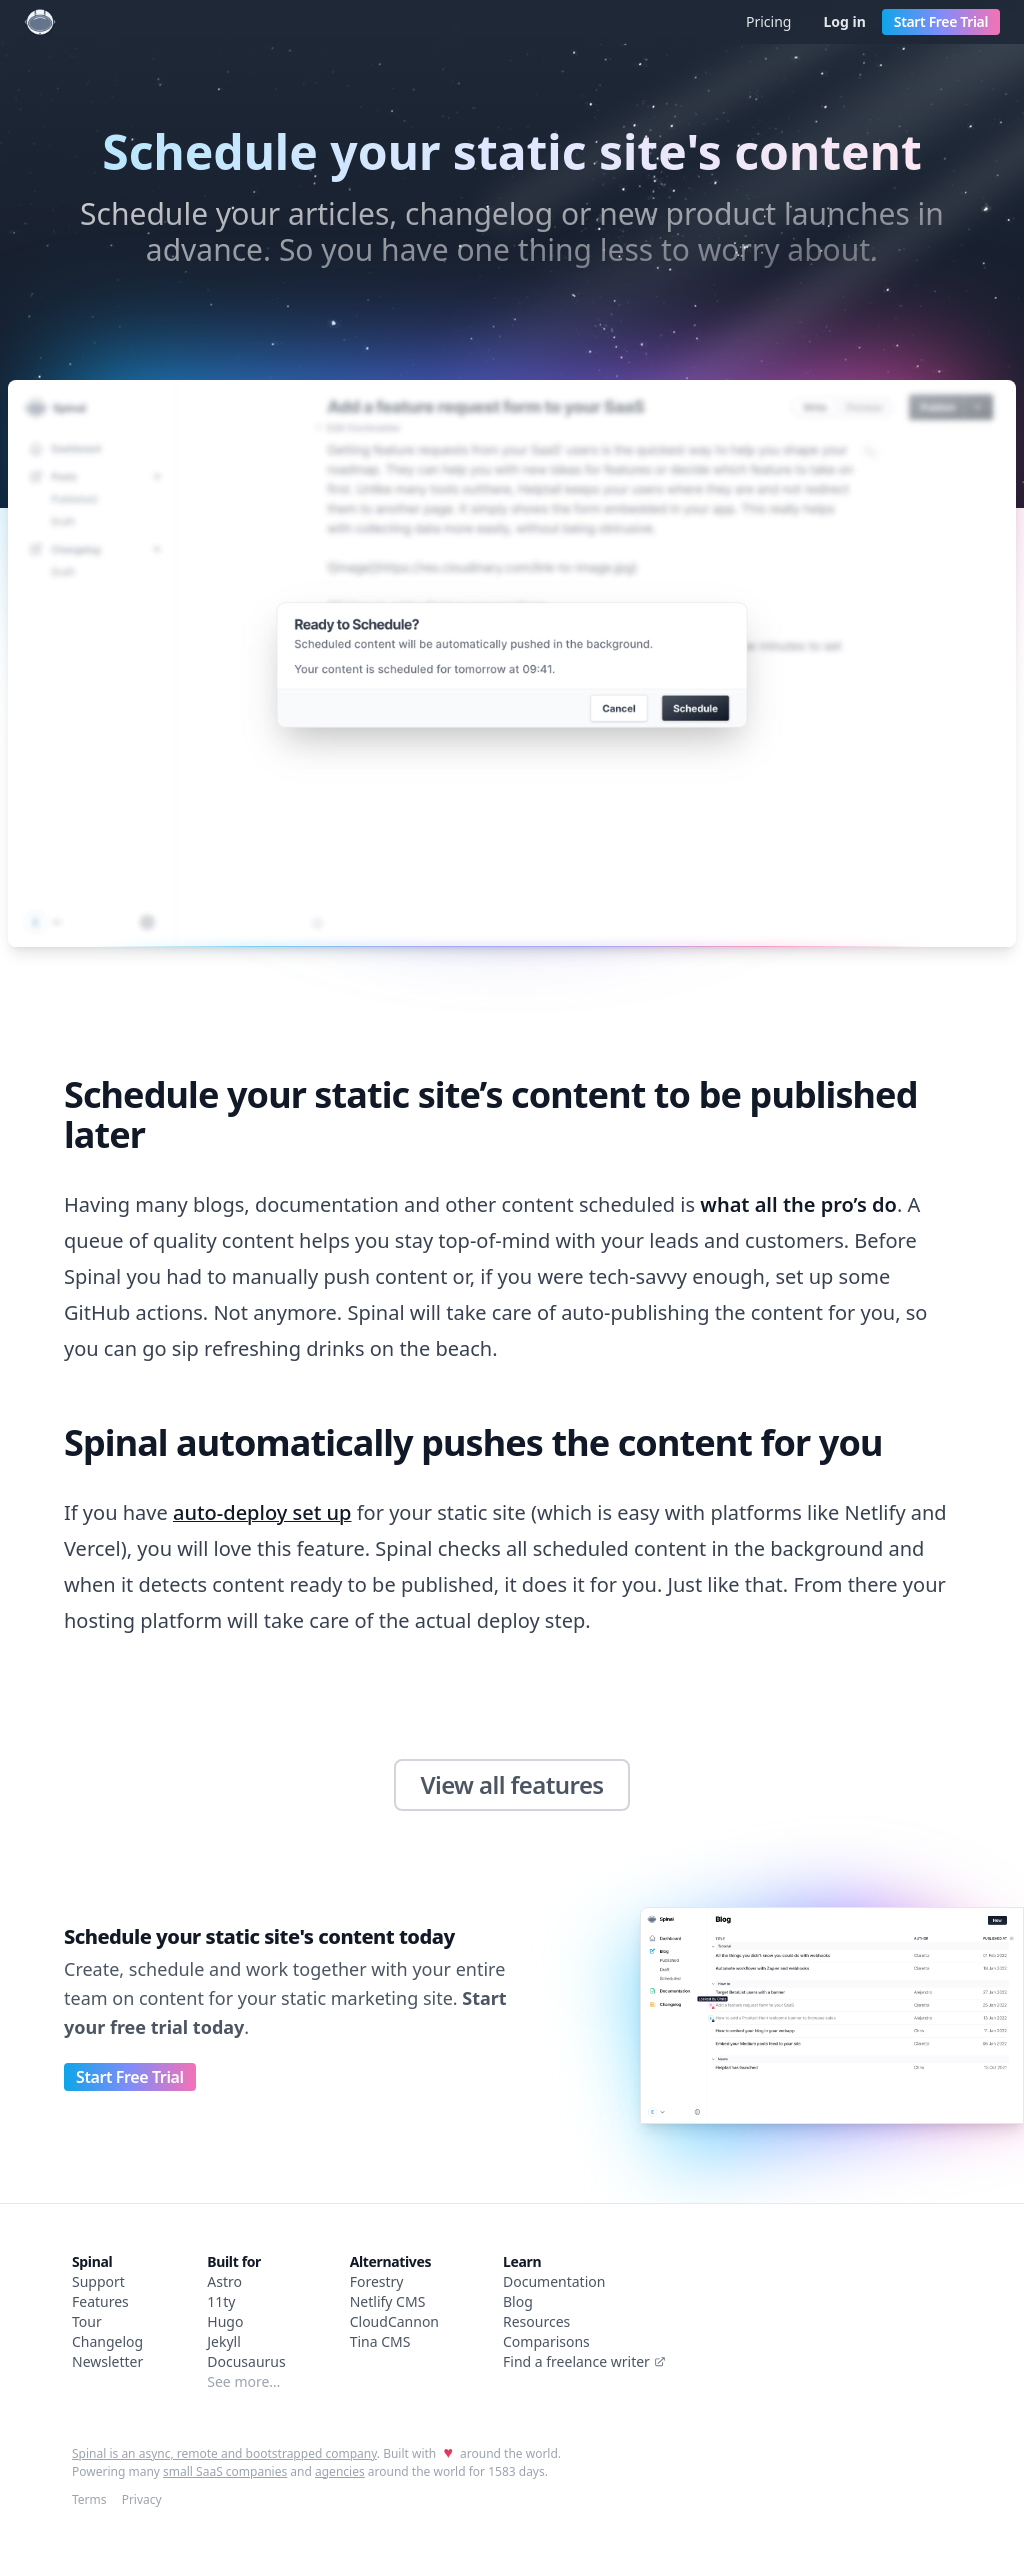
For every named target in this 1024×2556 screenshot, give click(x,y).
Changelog (107, 2341)
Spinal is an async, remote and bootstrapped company (224, 2453)
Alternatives (390, 2261)
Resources (536, 2321)
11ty (221, 2301)
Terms (89, 2499)
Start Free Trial (941, 21)
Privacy (142, 2499)
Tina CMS (380, 2341)
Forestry (377, 2281)
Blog (518, 2301)
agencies (340, 2471)
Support (98, 2281)
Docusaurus (246, 2361)
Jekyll (224, 2341)
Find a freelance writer (584, 2361)
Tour (87, 2321)
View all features (511, 1784)
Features (100, 2301)
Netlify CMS (388, 2301)
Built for (234, 2261)
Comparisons (546, 2341)
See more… (243, 2381)
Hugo (225, 2321)
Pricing (768, 21)
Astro (224, 2281)
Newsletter (107, 2361)
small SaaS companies (225, 2471)
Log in (844, 21)
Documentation (554, 2281)
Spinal (92, 2261)
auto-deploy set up (262, 1512)
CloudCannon (394, 2321)
